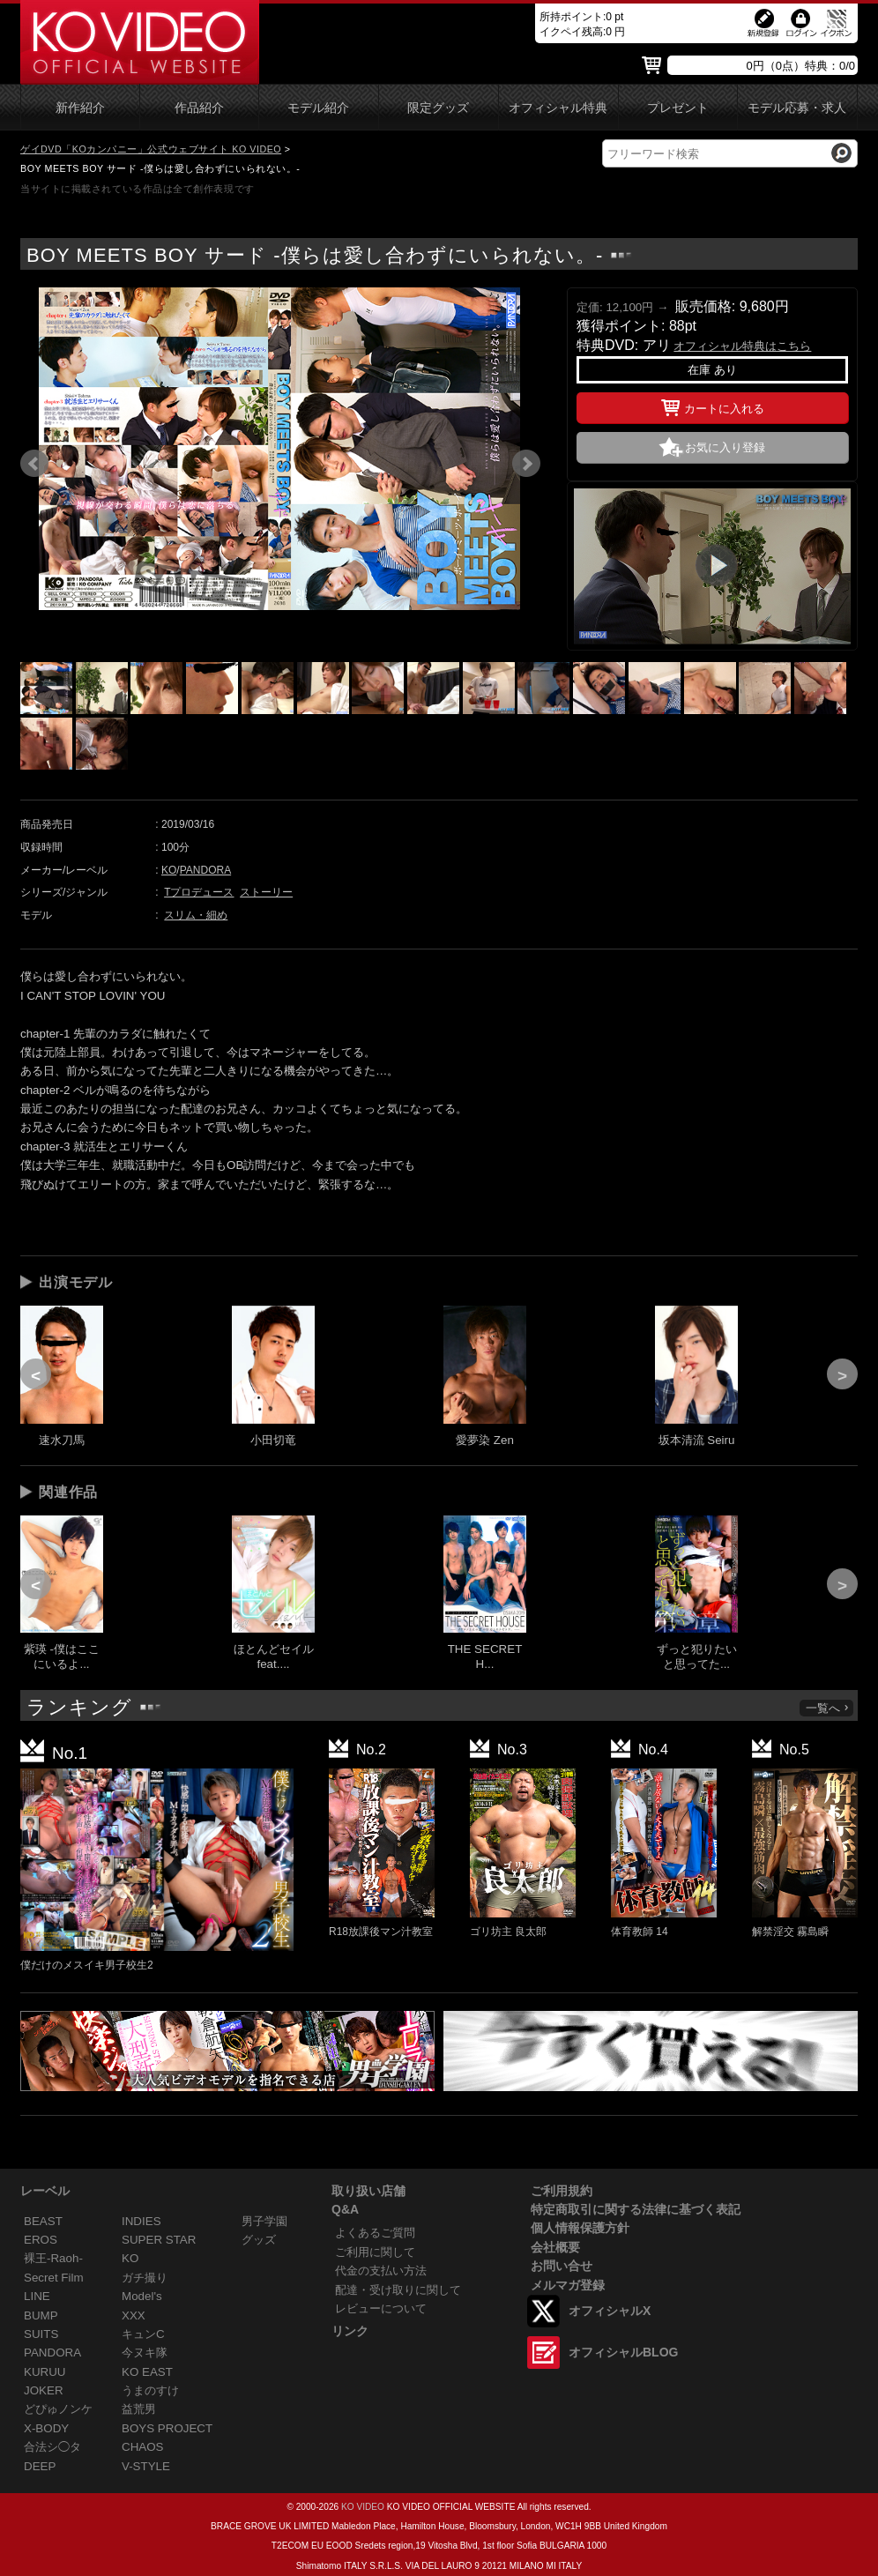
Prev (34, 464)
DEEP (40, 2466)
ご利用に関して (375, 2252)
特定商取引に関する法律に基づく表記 (635, 2209)
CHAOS (143, 2446)
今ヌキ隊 (144, 2352)
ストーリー (266, 892)
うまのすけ (150, 2390)
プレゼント (678, 108)
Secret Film (54, 2277)
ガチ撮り (144, 2277)
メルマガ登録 (568, 2285)
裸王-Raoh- (53, 2258)
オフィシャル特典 (558, 108)
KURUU (45, 2372)
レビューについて (381, 2308)
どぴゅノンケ (58, 2409)
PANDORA (205, 870)
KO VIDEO (362, 2507)
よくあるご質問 (375, 2232)
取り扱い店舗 (368, 2191)
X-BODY (46, 2428)
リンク (349, 2331)
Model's (142, 2296)
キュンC (143, 2334)
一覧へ (828, 1708)
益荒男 (139, 2409)
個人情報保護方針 (580, 2228)
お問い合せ (561, 2266)
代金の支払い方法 (381, 2270)
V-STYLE (146, 2466)
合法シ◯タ (52, 2446)
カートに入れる (712, 405)
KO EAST (147, 2372)
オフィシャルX (610, 2311)
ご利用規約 (561, 2191)
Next (526, 464)
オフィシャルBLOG (623, 2352)
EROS (40, 2239)
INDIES (141, 2221)
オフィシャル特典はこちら (742, 346)
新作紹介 (80, 108)
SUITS (41, 2334)
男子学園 (264, 2221)
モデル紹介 (318, 108)
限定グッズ (438, 108)
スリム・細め (195, 915)
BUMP (41, 2315)
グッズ (259, 2239)
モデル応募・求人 (797, 108)
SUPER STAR (159, 2239)
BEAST (43, 2221)
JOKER (43, 2390)
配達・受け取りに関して (398, 2290)
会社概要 (555, 2247)
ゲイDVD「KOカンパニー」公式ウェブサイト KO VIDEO (150, 149)
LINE (37, 2296)
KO (168, 870)
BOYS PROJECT (167, 2428)
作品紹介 (199, 108)
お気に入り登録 (725, 447)
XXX (133, 2315)
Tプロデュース (199, 892)
